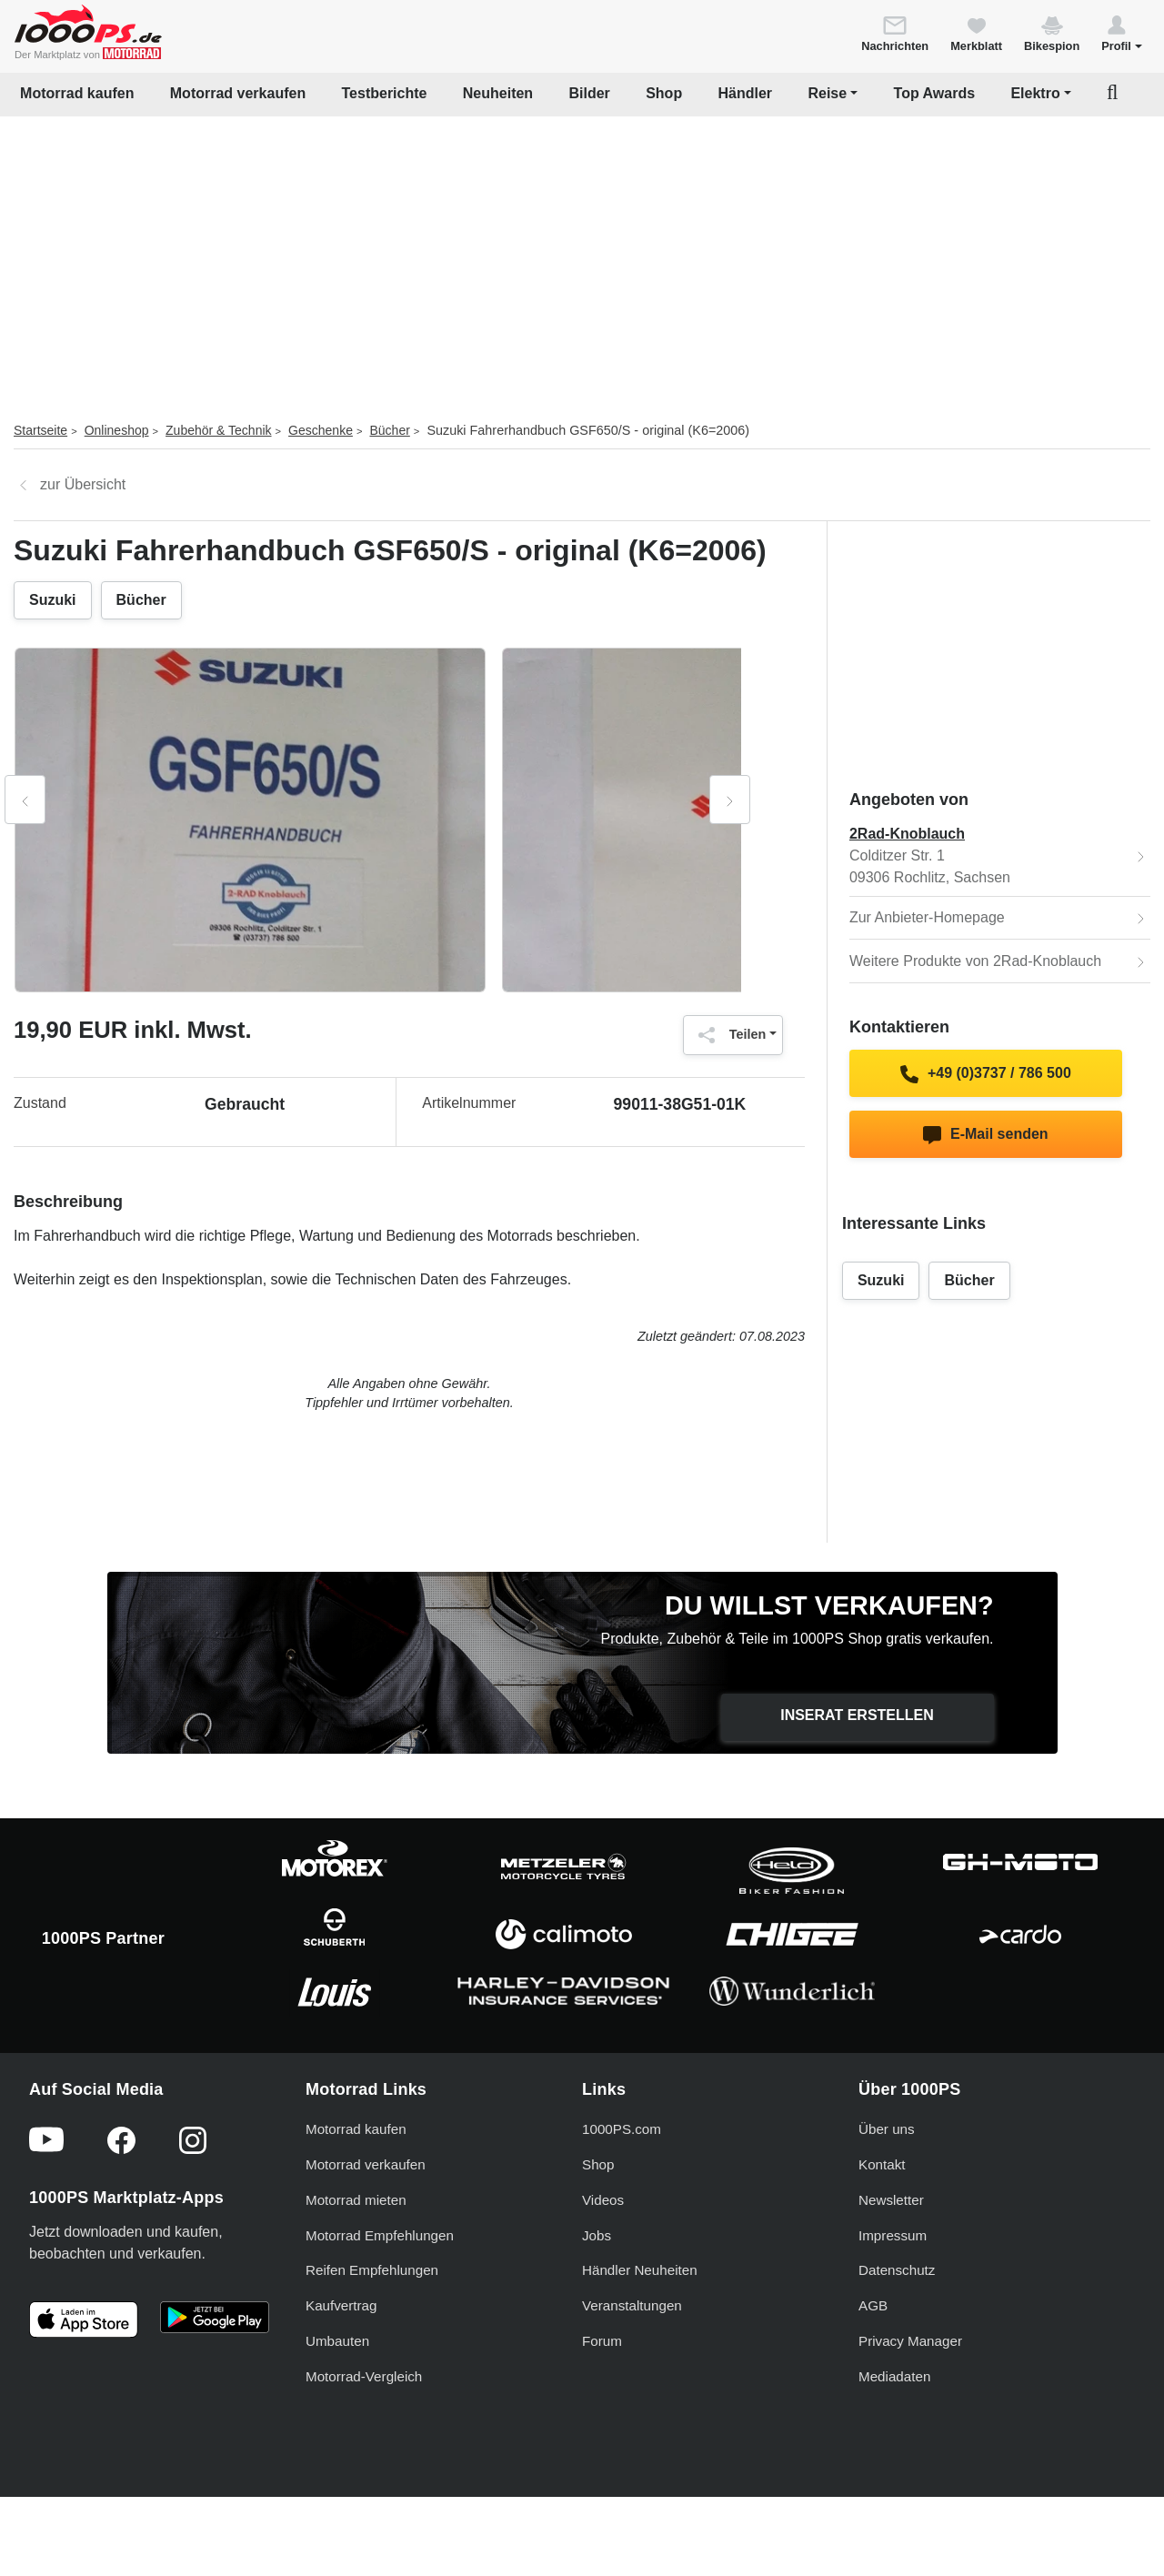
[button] (1121, 33)
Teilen (728, 1035)
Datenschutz (896, 2270)
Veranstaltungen (632, 2305)
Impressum (892, 2235)
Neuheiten (498, 93)
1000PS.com (621, 2129)
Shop (664, 93)
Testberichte (384, 93)
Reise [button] (827, 93)
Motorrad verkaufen (238, 93)
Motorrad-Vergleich (364, 2376)
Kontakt (882, 2164)
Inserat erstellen (857, 1715)
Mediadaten (894, 2376)
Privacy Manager (910, 2341)
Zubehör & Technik (218, 430)
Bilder (588, 93)
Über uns (886, 2129)
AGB (873, 2305)
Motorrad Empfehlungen (380, 2235)
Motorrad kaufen (77, 93)
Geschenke (320, 430)
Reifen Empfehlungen (372, 2270)
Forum (602, 2341)
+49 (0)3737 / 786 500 (985, 1074)
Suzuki (52, 600)
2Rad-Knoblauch (907, 833)
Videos (603, 2200)
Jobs (596, 2235)
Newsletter (891, 2200)
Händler (745, 93)
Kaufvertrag (341, 2305)
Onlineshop (117, 430)
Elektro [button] (1034, 93)
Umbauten (337, 2341)
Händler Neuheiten (639, 2270)
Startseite (40, 430)
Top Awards (935, 93)
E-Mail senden (985, 1135)
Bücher (389, 430)
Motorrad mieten (356, 2200)
